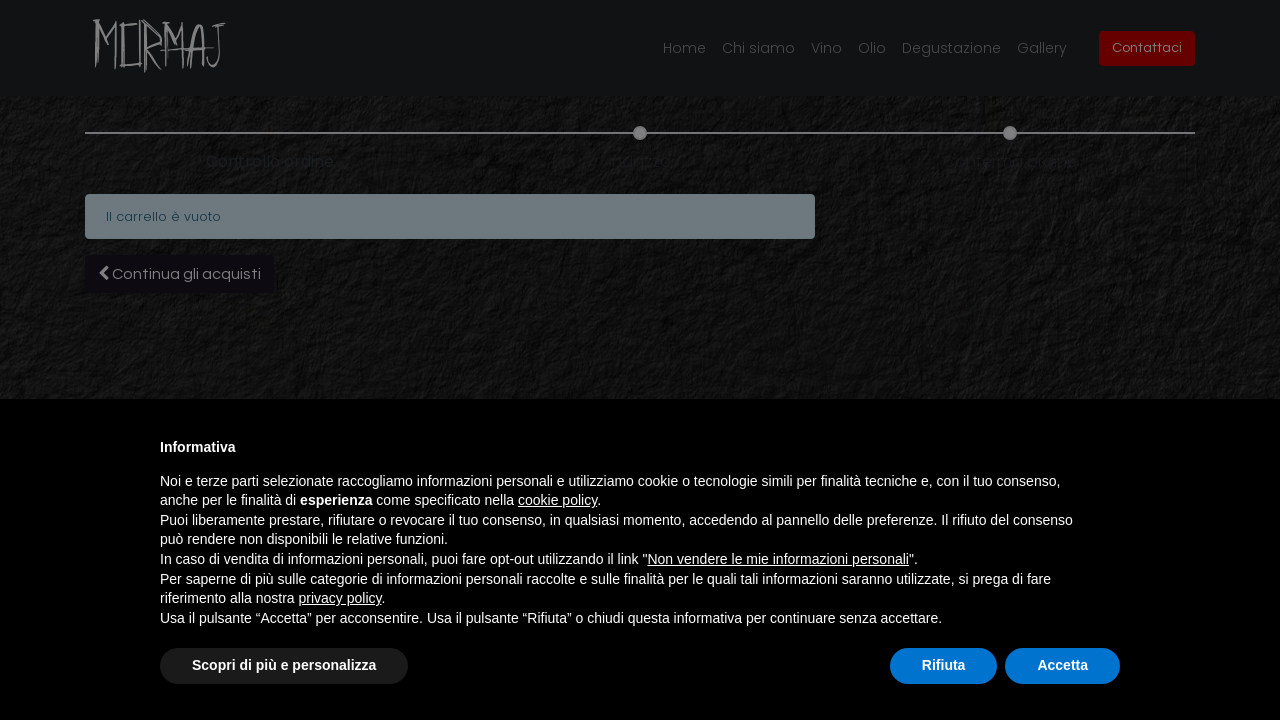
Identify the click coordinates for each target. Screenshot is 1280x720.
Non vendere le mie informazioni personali (777, 559)
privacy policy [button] (340, 598)
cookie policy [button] (557, 500)
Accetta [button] (1062, 665)
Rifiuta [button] (944, 665)
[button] (1110, 447)
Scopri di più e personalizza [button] (284, 665)
